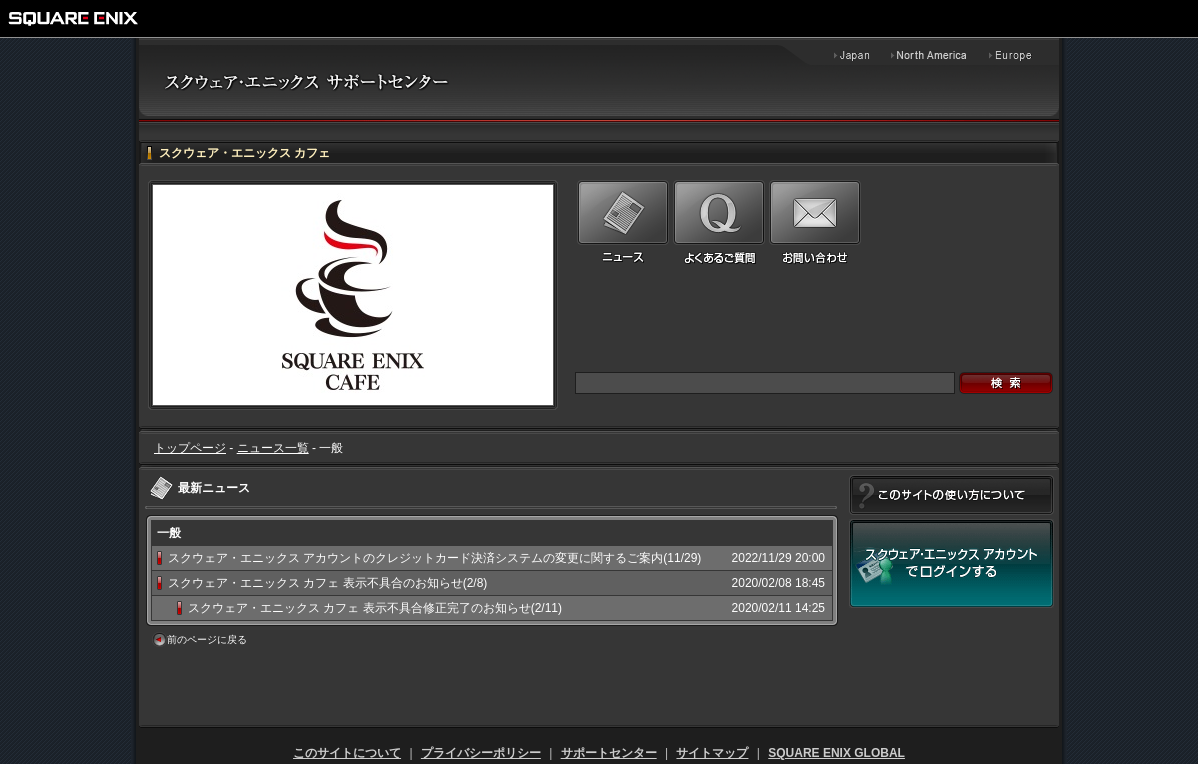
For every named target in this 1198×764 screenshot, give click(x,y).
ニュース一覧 (273, 448)
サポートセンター (609, 753)
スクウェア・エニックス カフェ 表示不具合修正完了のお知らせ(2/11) (375, 608)
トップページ (190, 448)
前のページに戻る (207, 639)
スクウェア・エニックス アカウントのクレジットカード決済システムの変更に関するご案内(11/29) (434, 558)
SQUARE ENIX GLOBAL (836, 753)
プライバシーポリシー (481, 753)
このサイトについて (347, 753)
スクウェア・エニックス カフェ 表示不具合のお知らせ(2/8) (327, 583)
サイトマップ (712, 753)
